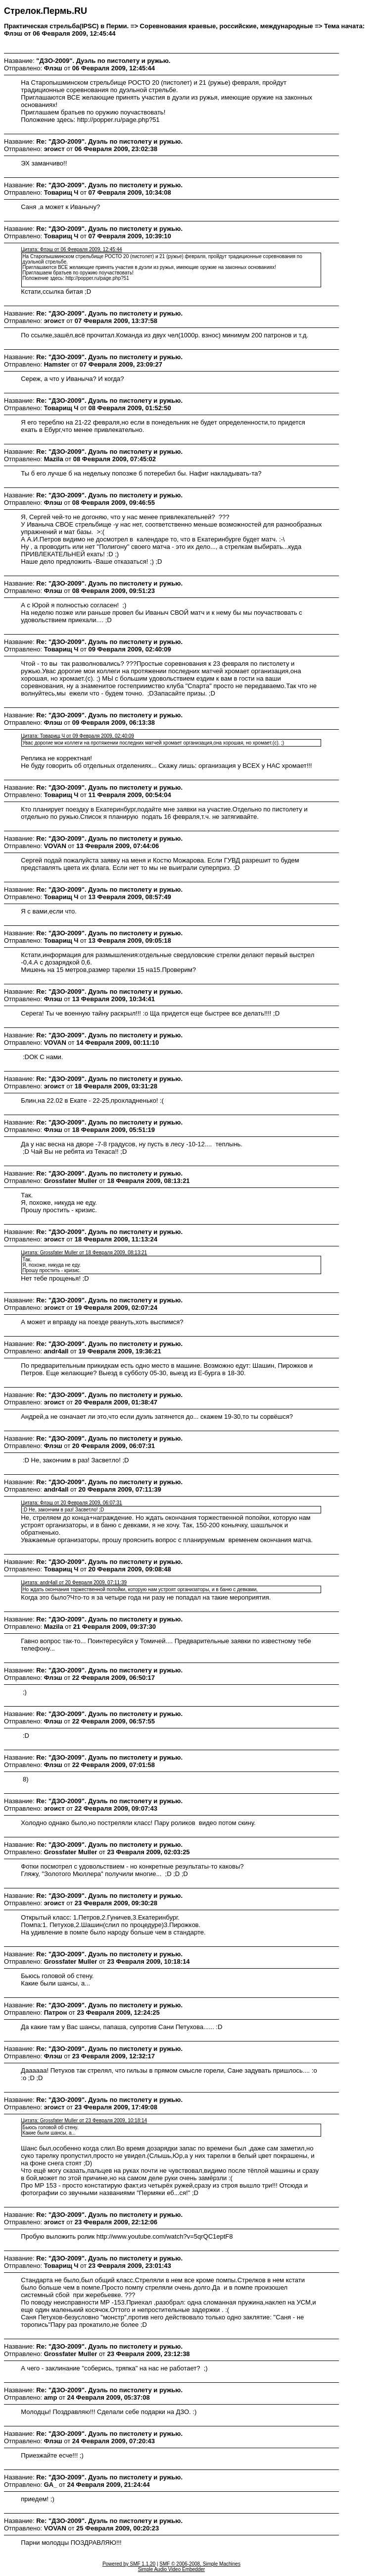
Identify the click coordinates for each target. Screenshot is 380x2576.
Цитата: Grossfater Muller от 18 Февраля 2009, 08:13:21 (84, 1252)
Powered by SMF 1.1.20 (128, 2564)
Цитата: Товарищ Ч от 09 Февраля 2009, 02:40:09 (77, 736)
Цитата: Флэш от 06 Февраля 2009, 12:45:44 (71, 249)
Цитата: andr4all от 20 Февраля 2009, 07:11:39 (74, 1582)
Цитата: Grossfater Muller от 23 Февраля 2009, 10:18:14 (84, 2120)
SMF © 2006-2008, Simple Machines (199, 2564)
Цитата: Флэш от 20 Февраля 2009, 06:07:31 (71, 1502)
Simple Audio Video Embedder (171, 2569)
